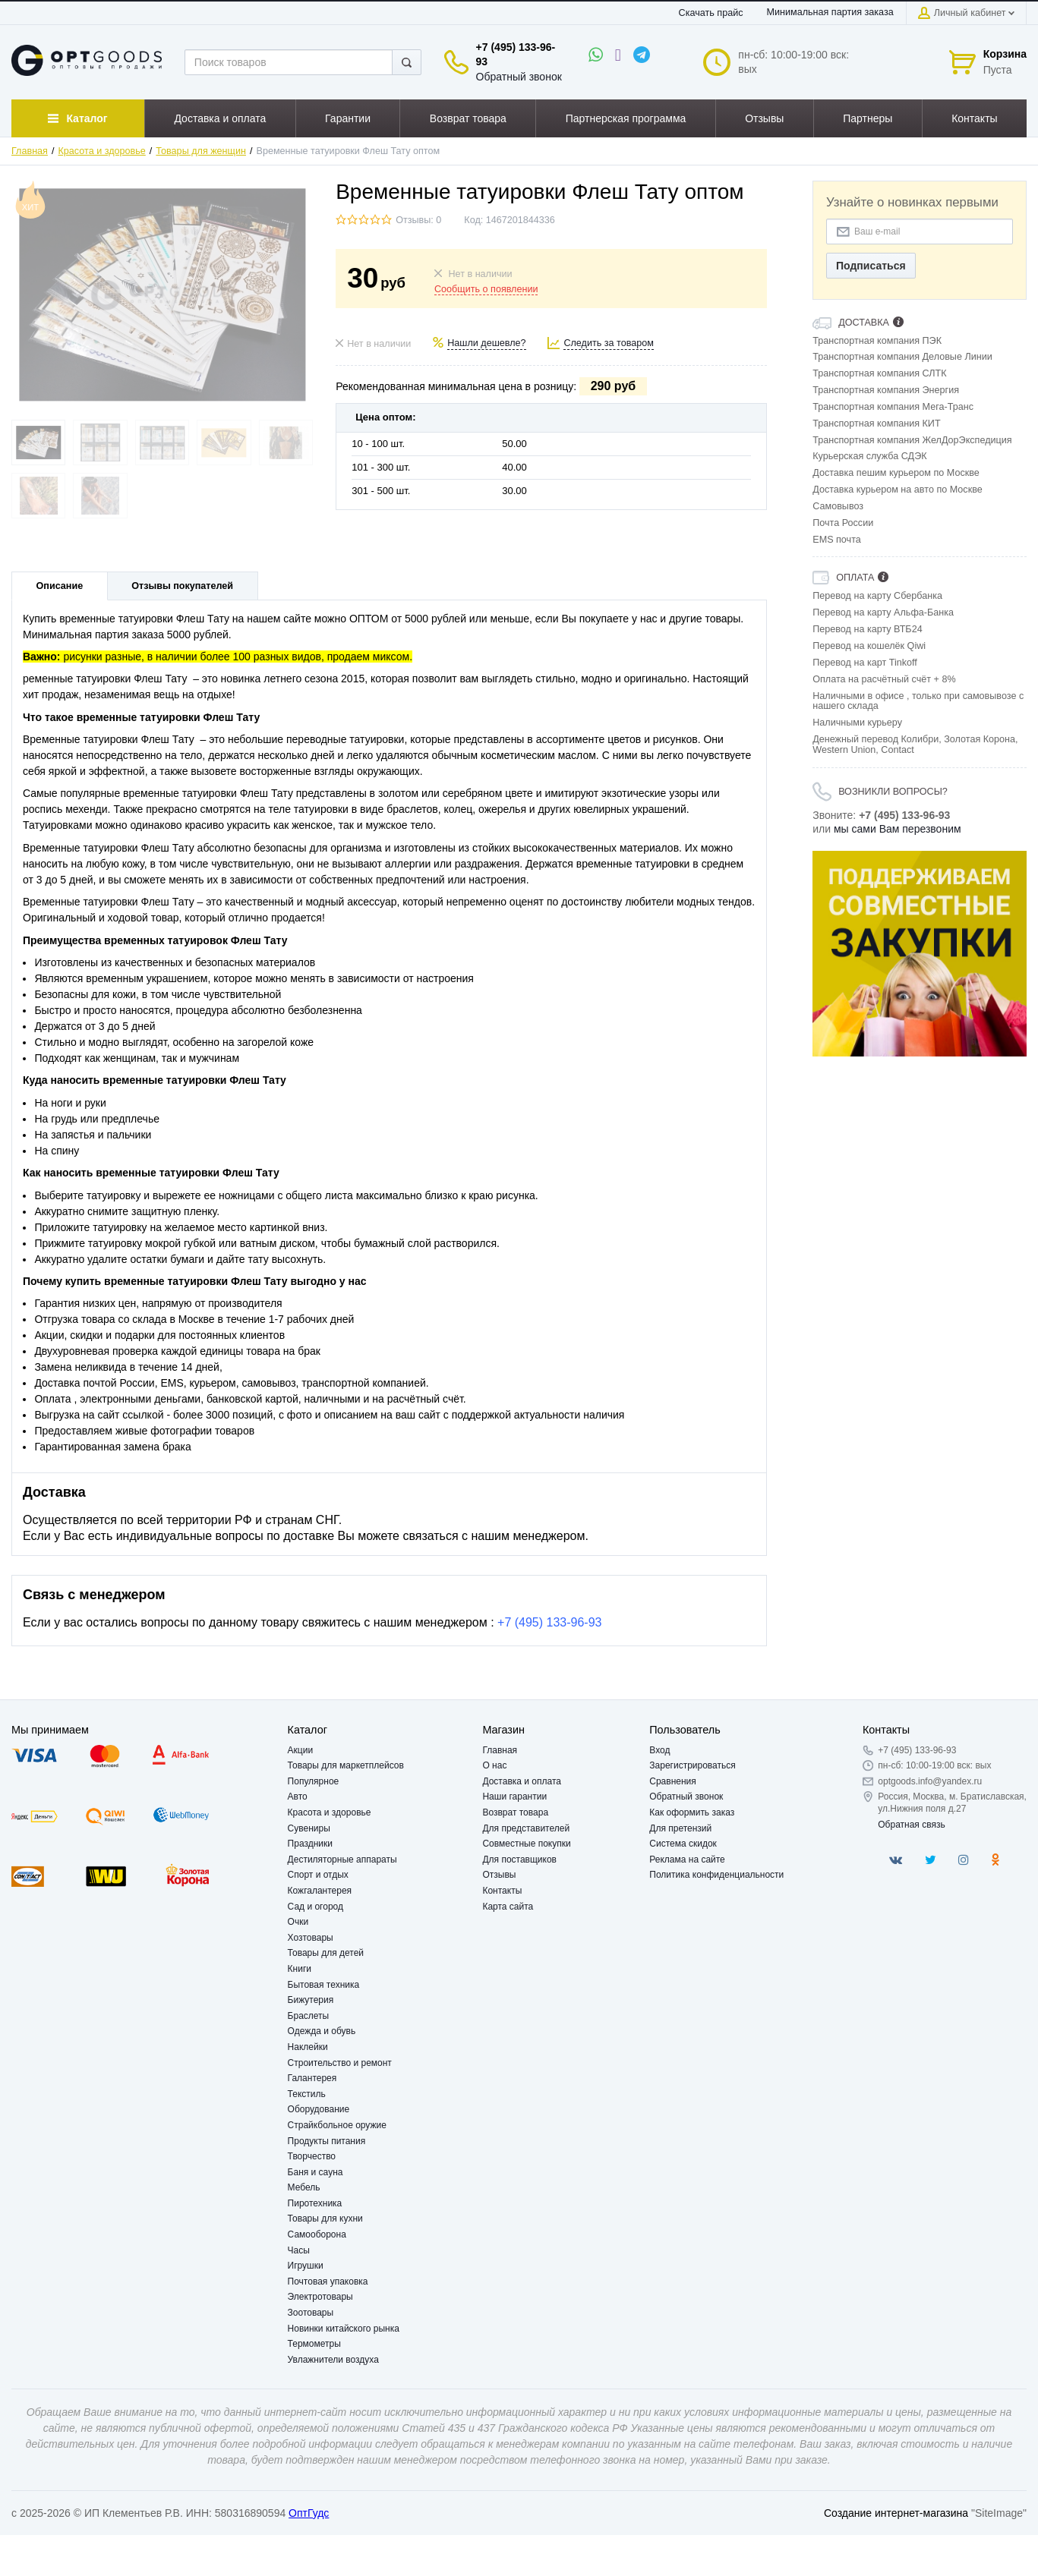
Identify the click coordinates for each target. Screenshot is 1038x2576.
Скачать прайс (711, 13)
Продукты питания (327, 2141)
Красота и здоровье (102, 151)
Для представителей (525, 1828)
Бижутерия (311, 2000)
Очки (298, 1921)
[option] (919, 954)
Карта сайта (507, 1906)
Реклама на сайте (687, 1859)
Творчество (312, 2156)
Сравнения (672, 1781)
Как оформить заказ (691, 1812)
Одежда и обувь (322, 2031)
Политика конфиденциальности (716, 1874)
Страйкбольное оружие (337, 2125)
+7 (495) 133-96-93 (549, 1622)
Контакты (502, 1890)
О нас (494, 1765)
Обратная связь (911, 1824)
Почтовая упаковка (328, 2281)
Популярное (313, 1781)
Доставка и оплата (521, 1781)
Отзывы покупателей (182, 586)
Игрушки (305, 2265)
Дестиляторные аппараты (342, 1859)
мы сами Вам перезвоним (897, 829)
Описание (60, 586)
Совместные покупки (526, 1843)
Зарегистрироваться (692, 1765)
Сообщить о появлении (486, 289)
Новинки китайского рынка (343, 2328)
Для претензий (680, 1828)
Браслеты (309, 2016)
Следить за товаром (608, 343)
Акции (301, 1750)
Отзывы (499, 1874)
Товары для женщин (201, 151)
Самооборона (317, 2234)
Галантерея (312, 2078)
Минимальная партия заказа (829, 12)
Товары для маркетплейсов (346, 1765)
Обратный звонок (519, 77)
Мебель (304, 2187)
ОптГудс (309, 2513)
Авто (298, 1796)
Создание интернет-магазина (896, 2513)
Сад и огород (315, 1906)
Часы (299, 2250)
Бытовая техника (324, 1984)
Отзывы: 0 (418, 220)
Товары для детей (326, 1953)
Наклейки (308, 2047)
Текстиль (307, 2094)
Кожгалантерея (320, 1890)
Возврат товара (515, 1812)
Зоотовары (311, 2312)
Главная (29, 151)
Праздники (310, 1843)
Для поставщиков (519, 1859)
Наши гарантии (514, 1796)
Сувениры (309, 1828)
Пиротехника (315, 2203)
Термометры (314, 2343)
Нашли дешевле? (486, 343)
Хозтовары (310, 1937)
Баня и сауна (315, 2172)
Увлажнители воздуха (333, 2359)
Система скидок (683, 1843)
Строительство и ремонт (340, 2063)
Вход (659, 1750)
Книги (299, 1968)
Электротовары (320, 2296)
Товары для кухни (325, 2218)
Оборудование (319, 2109)
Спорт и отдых (318, 1874)
